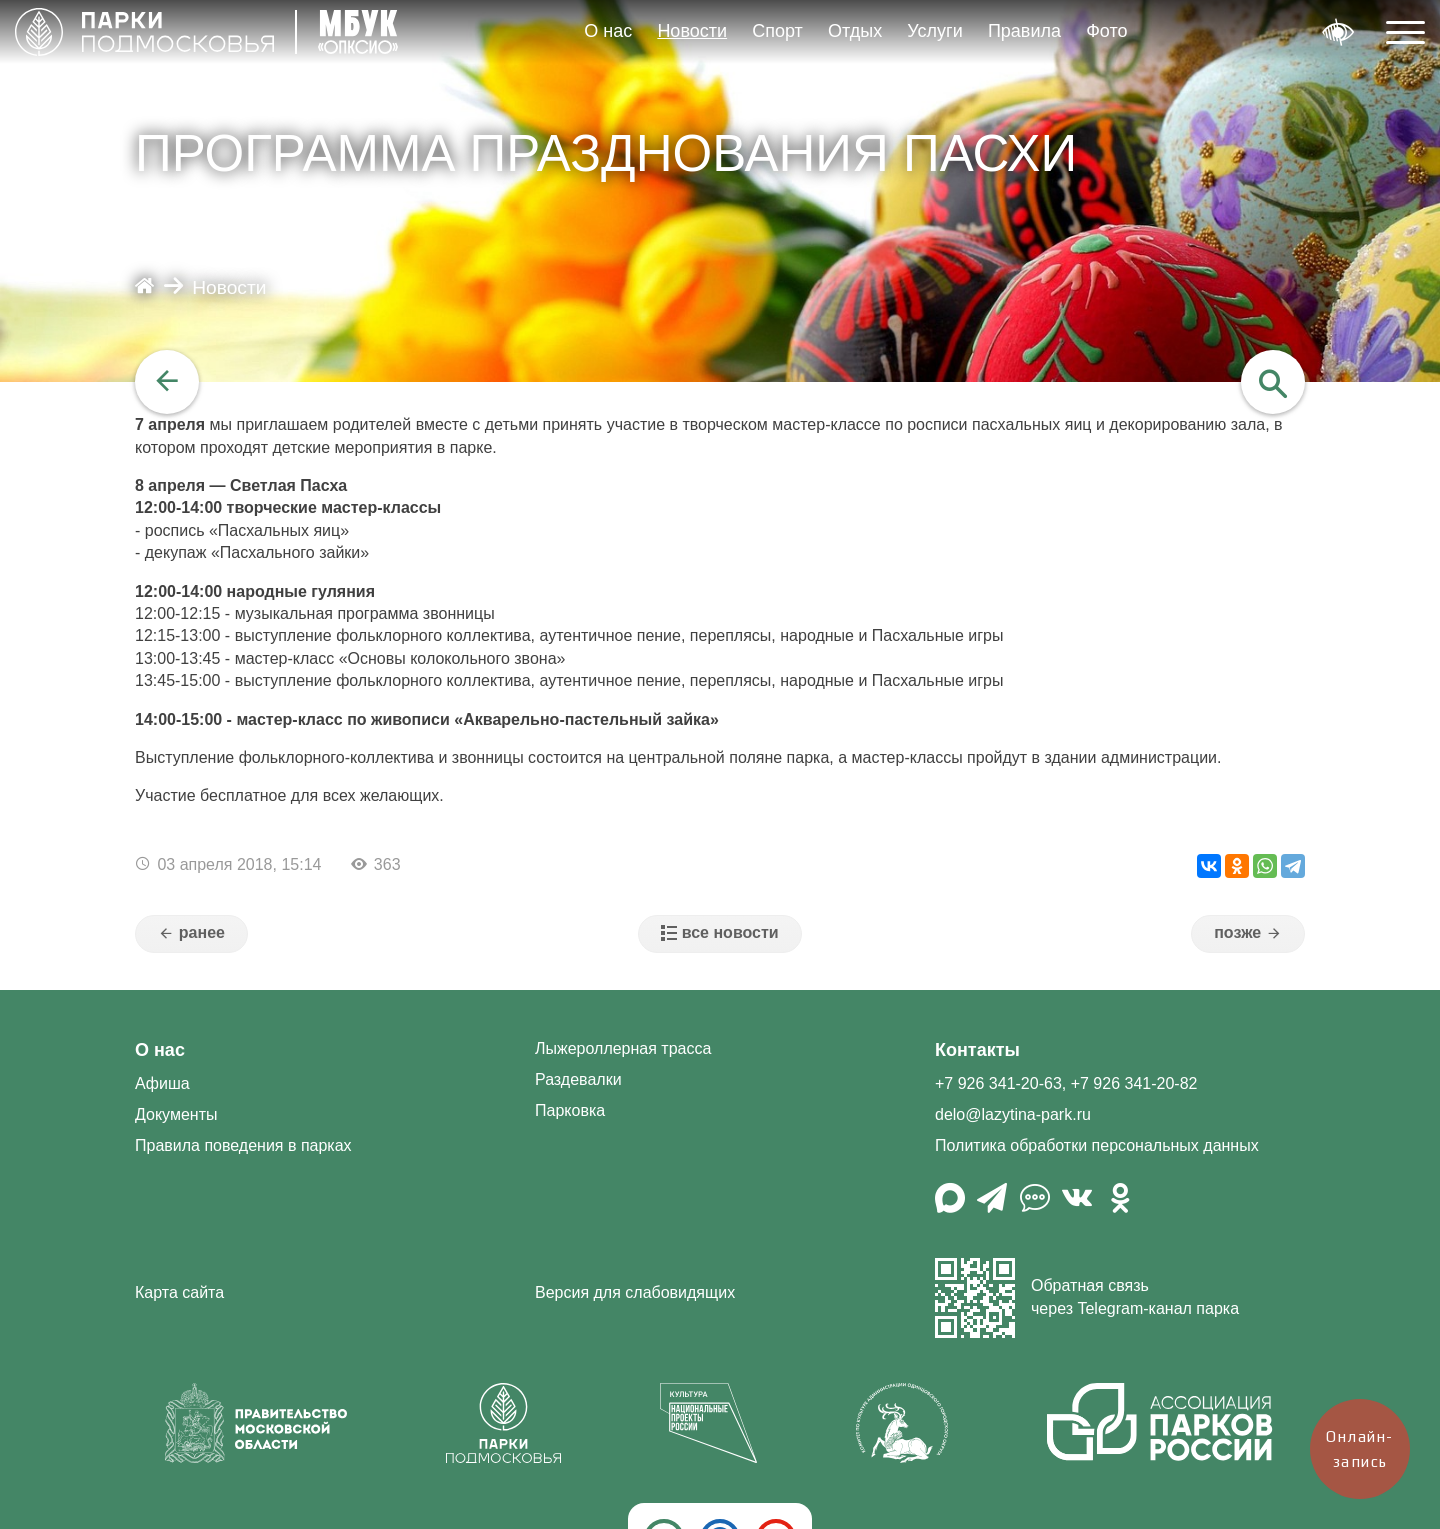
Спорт (777, 31)
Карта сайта (179, 1292)
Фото (1106, 31)
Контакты (977, 1050)
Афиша (162, 1083)
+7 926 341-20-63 (998, 1083)
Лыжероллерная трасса (623, 1048)
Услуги (934, 31)
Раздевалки (578, 1079)
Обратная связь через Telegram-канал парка (1087, 1298)
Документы (176, 1114)
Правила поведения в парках (243, 1145)
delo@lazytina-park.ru (1013, 1114)
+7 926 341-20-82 (1134, 1083)
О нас (608, 31)
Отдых (855, 31)
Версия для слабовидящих (635, 1292)
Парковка (570, 1110)
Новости (692, 31)
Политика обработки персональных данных (1097, 1145)
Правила (1024, 31)
